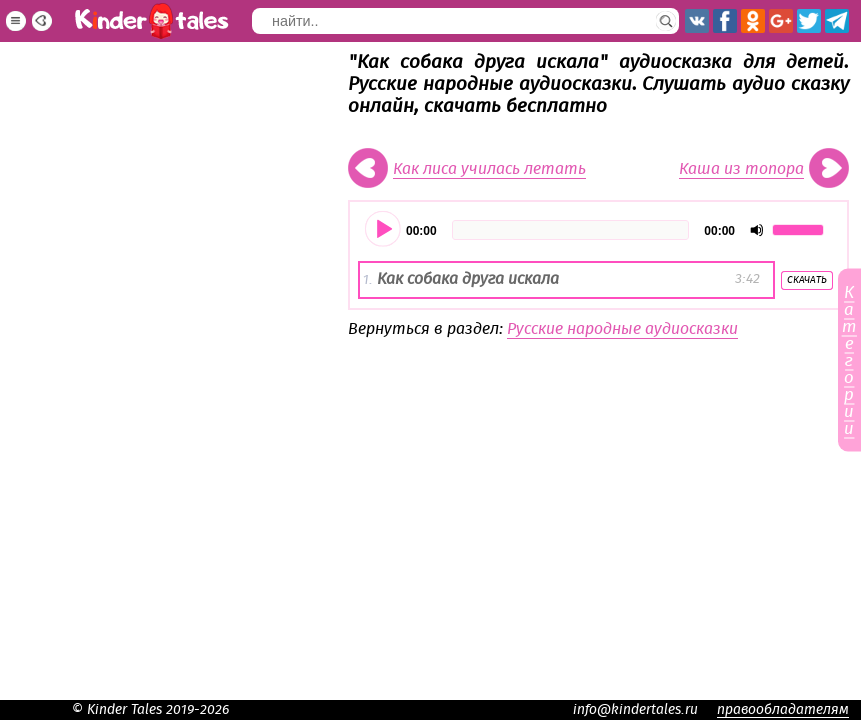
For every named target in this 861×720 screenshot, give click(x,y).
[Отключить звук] (757, 230)
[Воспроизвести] (384, 230)
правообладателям (783, 710)
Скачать (807, 280)
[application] (598, 230)
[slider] (571, 230)
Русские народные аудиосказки (622, 329)
